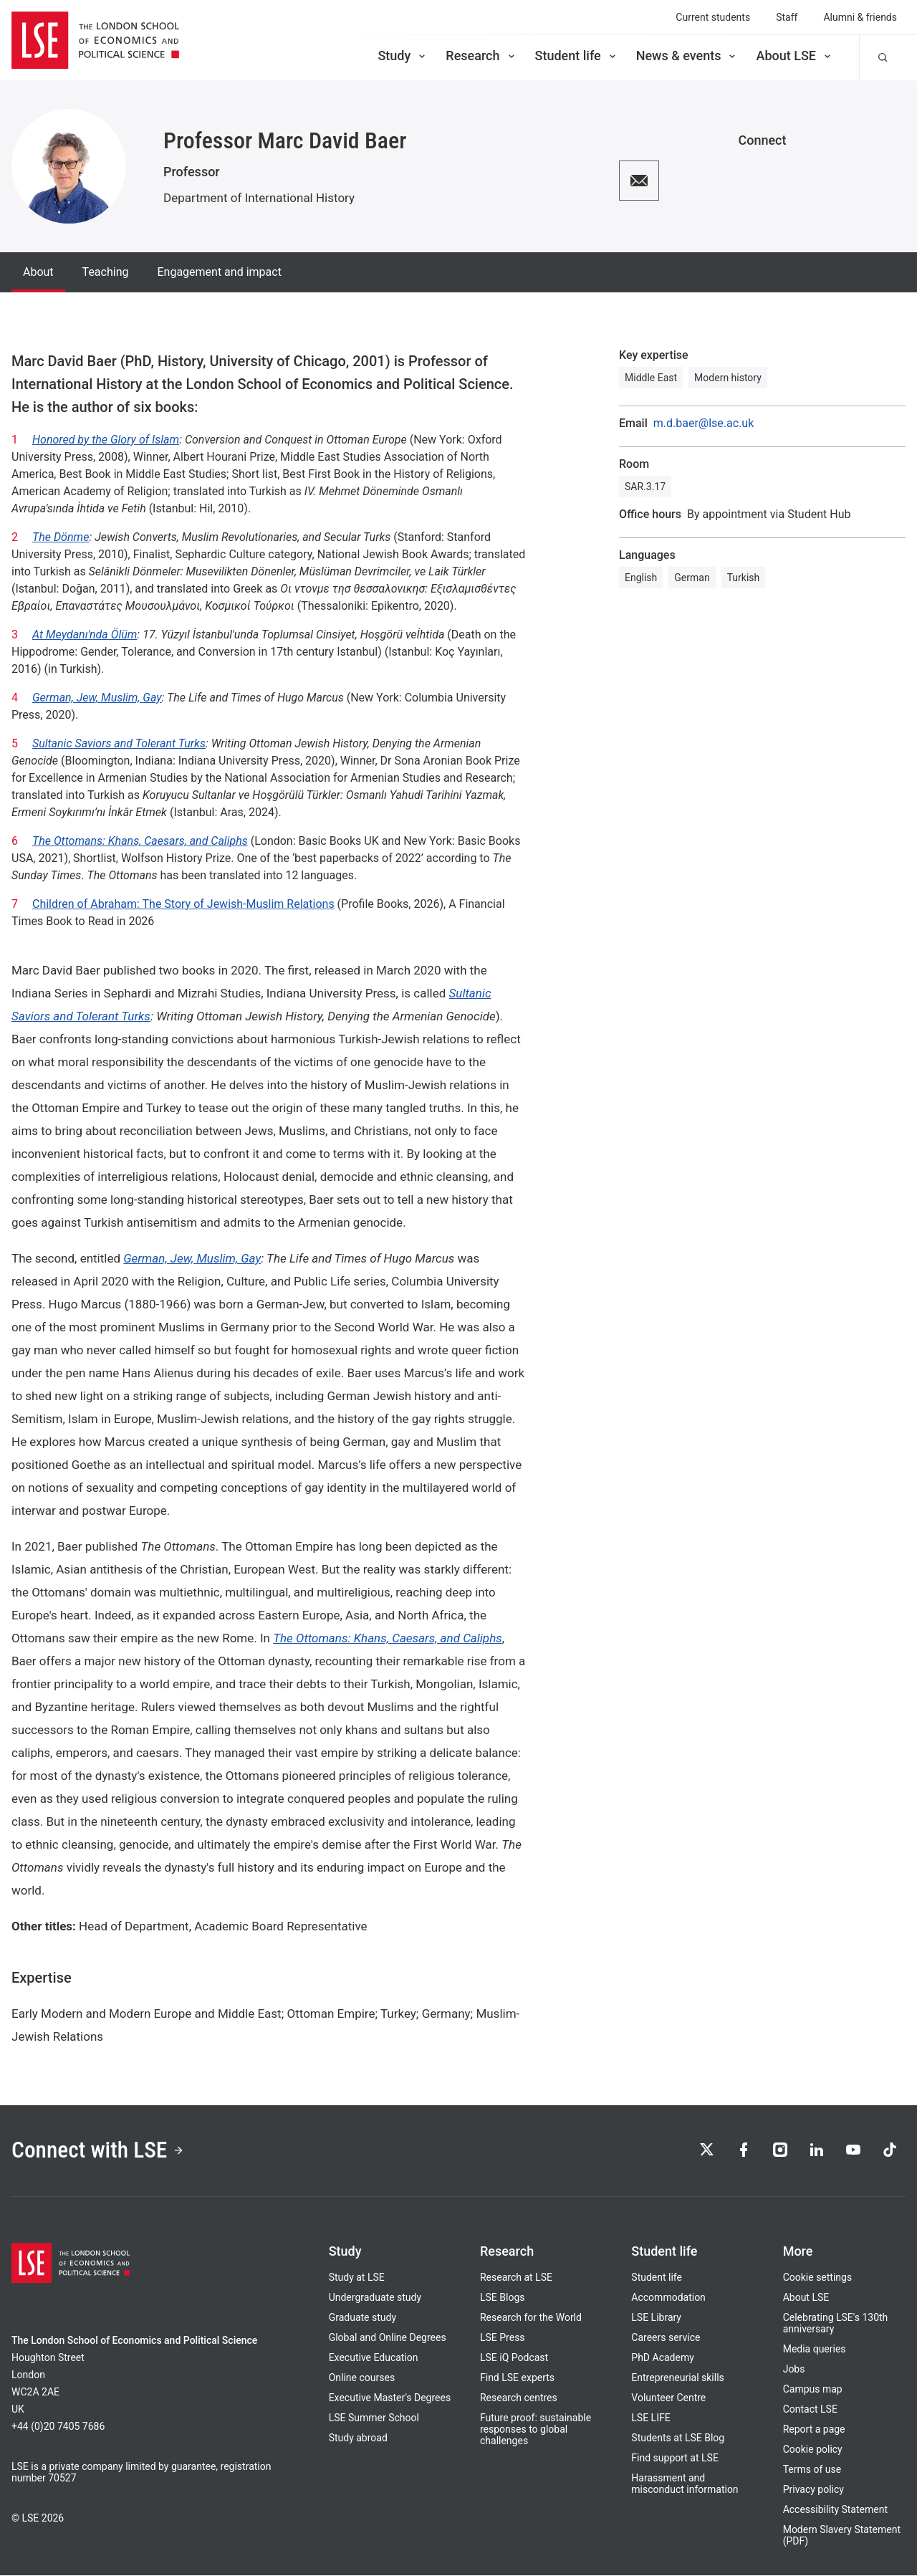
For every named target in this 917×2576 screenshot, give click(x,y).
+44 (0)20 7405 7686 (58, 2427)
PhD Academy (662, 2358)
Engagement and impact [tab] (219, 272)
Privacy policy (813, 2490)
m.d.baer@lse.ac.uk (703, 423)
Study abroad (358, 2438)
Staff (786, 17)
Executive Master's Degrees (390, 2398)
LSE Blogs (502, 2298)
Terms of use (812, 2470)
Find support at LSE (675, 2458)
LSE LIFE (650, 2418)
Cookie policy (812, 2450)
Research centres (518, 2398)
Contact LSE (810, 2409)
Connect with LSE (99, 2151)
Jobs (794, 2369)
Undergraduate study (375, 2298)
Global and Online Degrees (387, 2338)
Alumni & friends (860, 17)
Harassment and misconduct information (684, 2484)
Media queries (814, 2349)
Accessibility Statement (835, 2510)
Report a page (814, 2430)
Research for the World (531, 2318)
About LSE (794, 55)
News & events (687, 55)
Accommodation (668, 2298)
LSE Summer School (374, 2418)
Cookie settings (818, 2278)
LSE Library (656, 2318)
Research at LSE (516, 2278)
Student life (576, 55)
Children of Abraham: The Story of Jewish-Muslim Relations (183, 904)
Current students (713, 17)
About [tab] (38, 272)
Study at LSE (357, 2278)
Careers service (665, 2338)
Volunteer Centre (668, 2398)
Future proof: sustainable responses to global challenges (535, 2430)
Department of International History (259, 198)
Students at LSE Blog (677, 2438)
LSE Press (502, 2338)
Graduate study (362, 2318)
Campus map (812, 2389)
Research (481, 55)
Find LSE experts (517, 2378)
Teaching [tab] (105, 272)
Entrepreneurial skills (677, 2378)
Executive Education (373, 2358)
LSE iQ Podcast (514, 2358)
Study (403, 55)
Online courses (362, 2378)
